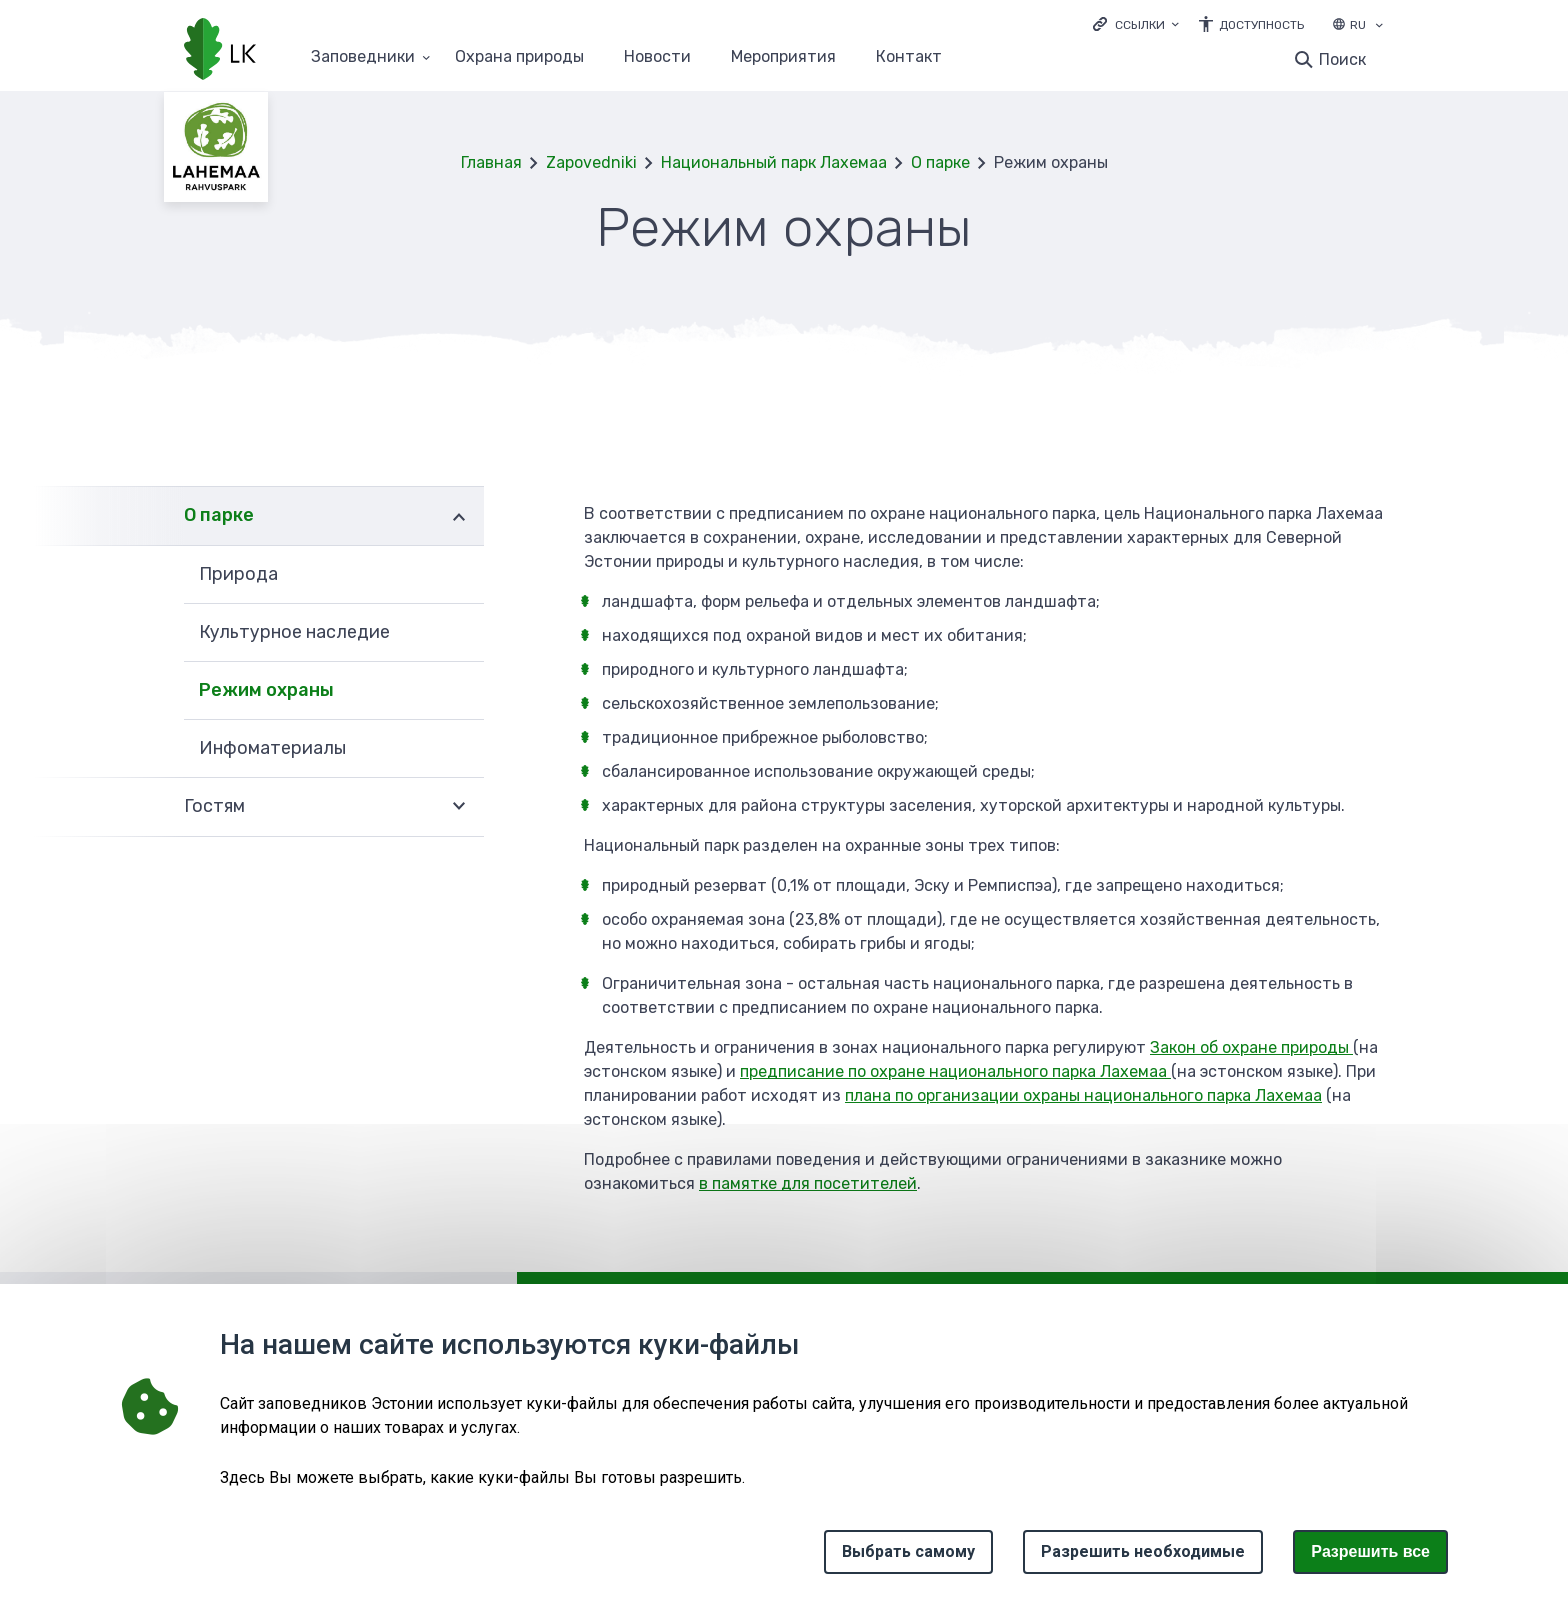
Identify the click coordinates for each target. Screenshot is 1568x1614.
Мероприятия (783, 57)
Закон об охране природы (1251, 1047)
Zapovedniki (591, 162)
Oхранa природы (519, 57)
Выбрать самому (908, 1551)
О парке (940, 162)
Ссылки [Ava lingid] (1140, 25)
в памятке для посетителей (808, 1183)
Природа (238, 574)
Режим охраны (266, 690)
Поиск (1342, 59)
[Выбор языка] (1379, 27)
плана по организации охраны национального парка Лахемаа (1083, 1095)
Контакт (909, 57)
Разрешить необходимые (1143, 1551)
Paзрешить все (1370, 1551)
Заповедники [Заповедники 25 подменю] (363, 57)
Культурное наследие (294, 632)
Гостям (214, 806)
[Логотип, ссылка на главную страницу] (220, 51)
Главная (491, 162)
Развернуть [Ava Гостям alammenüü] (459, 807)
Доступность (1261, 25)
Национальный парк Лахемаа (774, 162)
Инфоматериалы (272, 748)
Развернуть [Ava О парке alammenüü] (459, 515)
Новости (657, 57)
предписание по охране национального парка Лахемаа (955, 1071)
